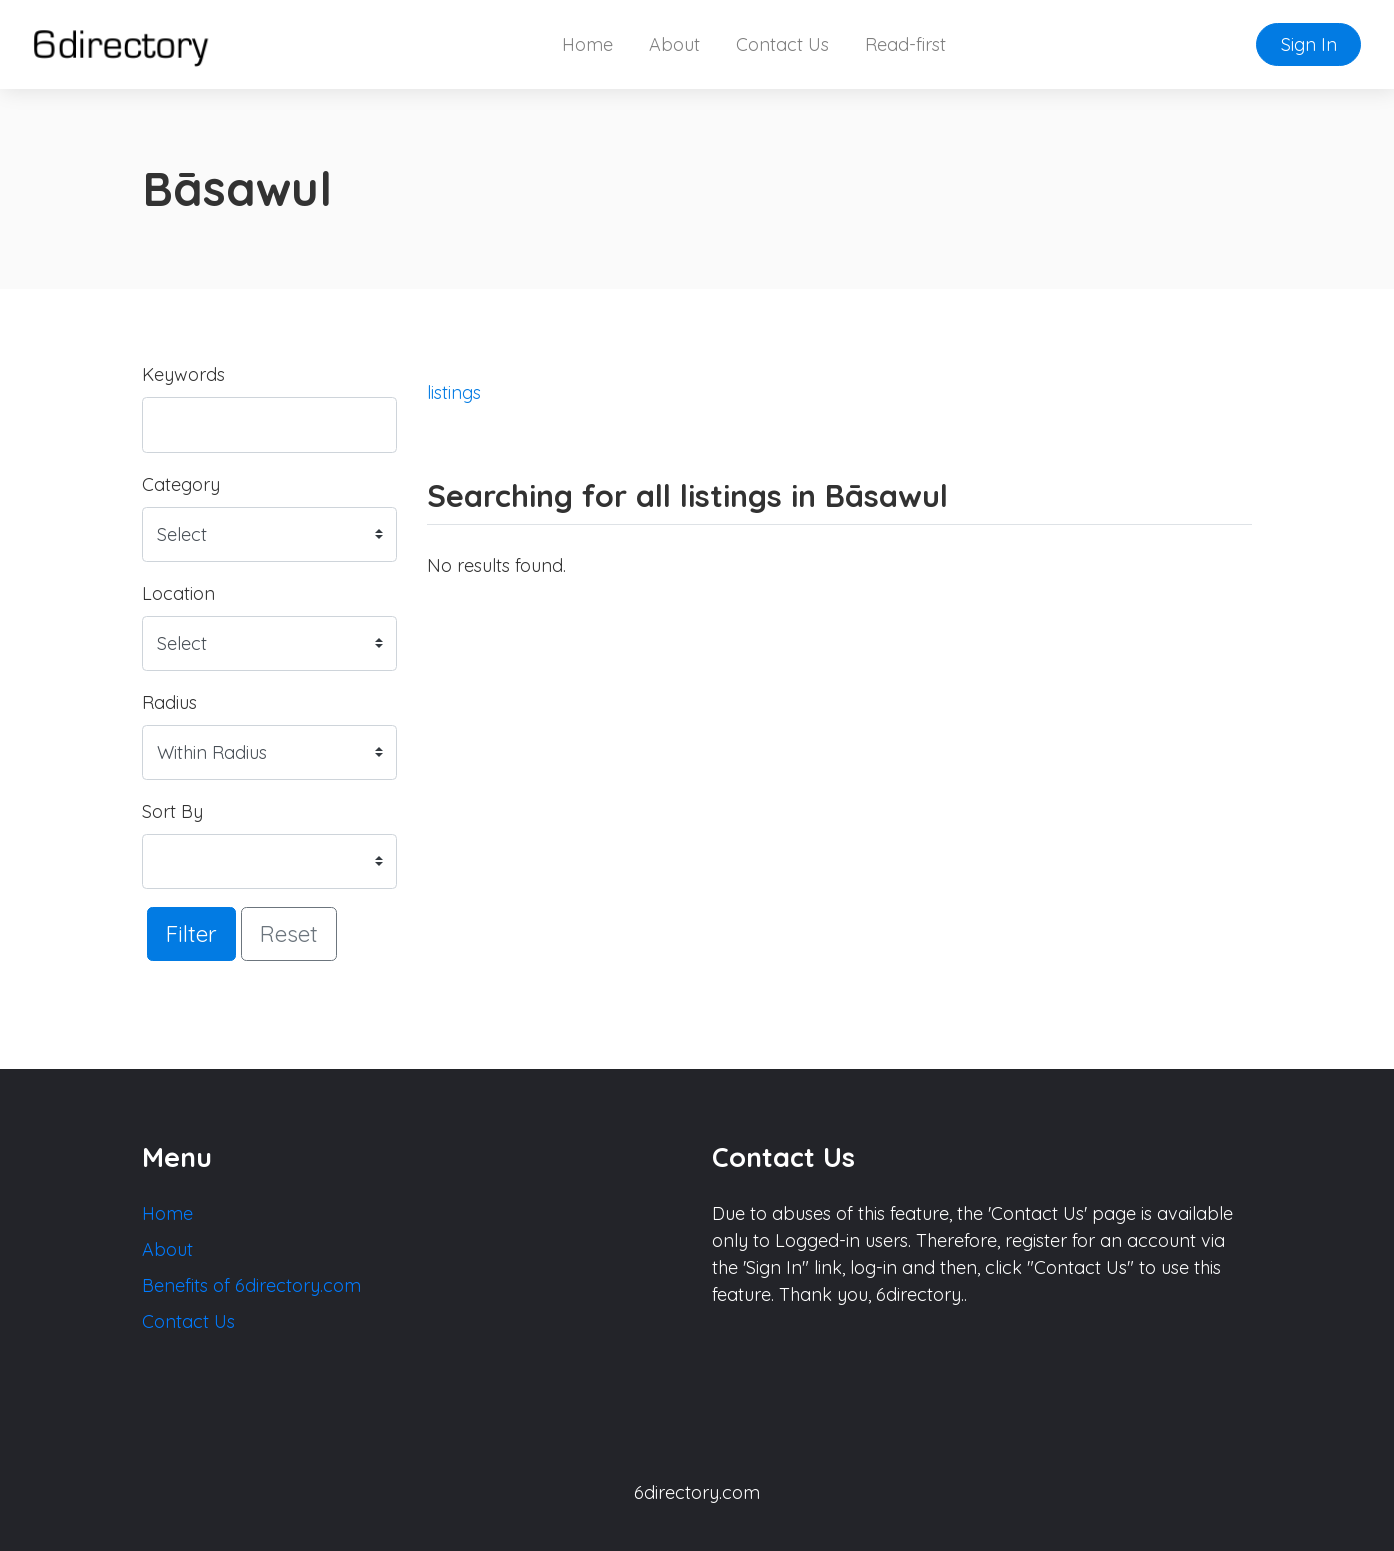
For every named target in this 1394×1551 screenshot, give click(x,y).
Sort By (172, 811)
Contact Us (782, 44)
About (674, 44)
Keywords (183, 374)
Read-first (905, 44)
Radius (169, 702)
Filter (191, 933)
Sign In (1309, 44)
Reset (289, 933)
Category (181, 484)
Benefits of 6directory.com (251, 1285)
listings (454, 392)
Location (178, 593)
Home (587, 44)
